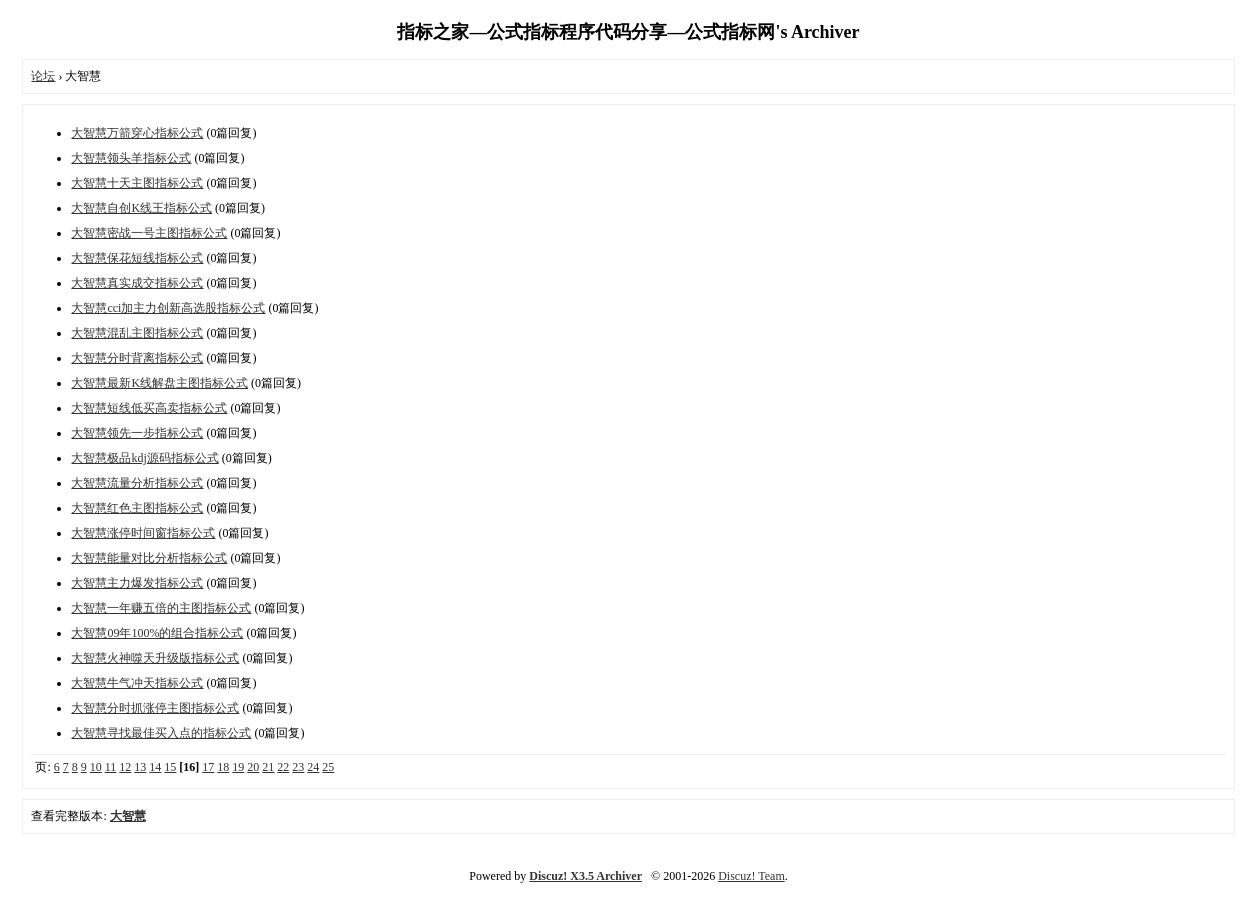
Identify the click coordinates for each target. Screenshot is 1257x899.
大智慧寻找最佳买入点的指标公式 (161, 733)
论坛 (43, 76)
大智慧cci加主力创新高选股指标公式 (168, 308)
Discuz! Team (751, 876)
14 (155, 767)
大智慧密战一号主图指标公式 (149, 233)
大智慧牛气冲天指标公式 (137, 683)
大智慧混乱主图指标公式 (137, 333)
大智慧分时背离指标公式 (137, 358)
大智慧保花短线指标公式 (137, 258)
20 (253, 767)
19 (238, 767)
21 (268, 767)
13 (140, 767)
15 (170, 767)
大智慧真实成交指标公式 (137, 283)
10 (96, 767)
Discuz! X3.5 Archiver (585, 876)
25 (328, 767)
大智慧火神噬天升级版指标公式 (155, 658)
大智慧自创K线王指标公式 (141, 208)
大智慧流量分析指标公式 (137, 483)
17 (208, 767)
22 (283, 767)
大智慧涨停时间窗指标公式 (143, 533)
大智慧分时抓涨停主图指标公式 (155, 708)
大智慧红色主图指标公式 (137, 508)
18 (223, 767)
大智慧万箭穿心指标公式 (137, 133)
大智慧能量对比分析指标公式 (149, 558)
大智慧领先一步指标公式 (137, 433)
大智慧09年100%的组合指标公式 (157, 633)
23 (298, 767)
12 (125, 767)
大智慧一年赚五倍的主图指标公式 (161, 608)
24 (313, 767)
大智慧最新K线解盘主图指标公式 (159, 383)
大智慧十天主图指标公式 (137, 183)
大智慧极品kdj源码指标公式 (144, 458)
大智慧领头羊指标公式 (131, 158)
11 (111, 767)
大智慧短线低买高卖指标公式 (149, 408)
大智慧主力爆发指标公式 (137, 583)
